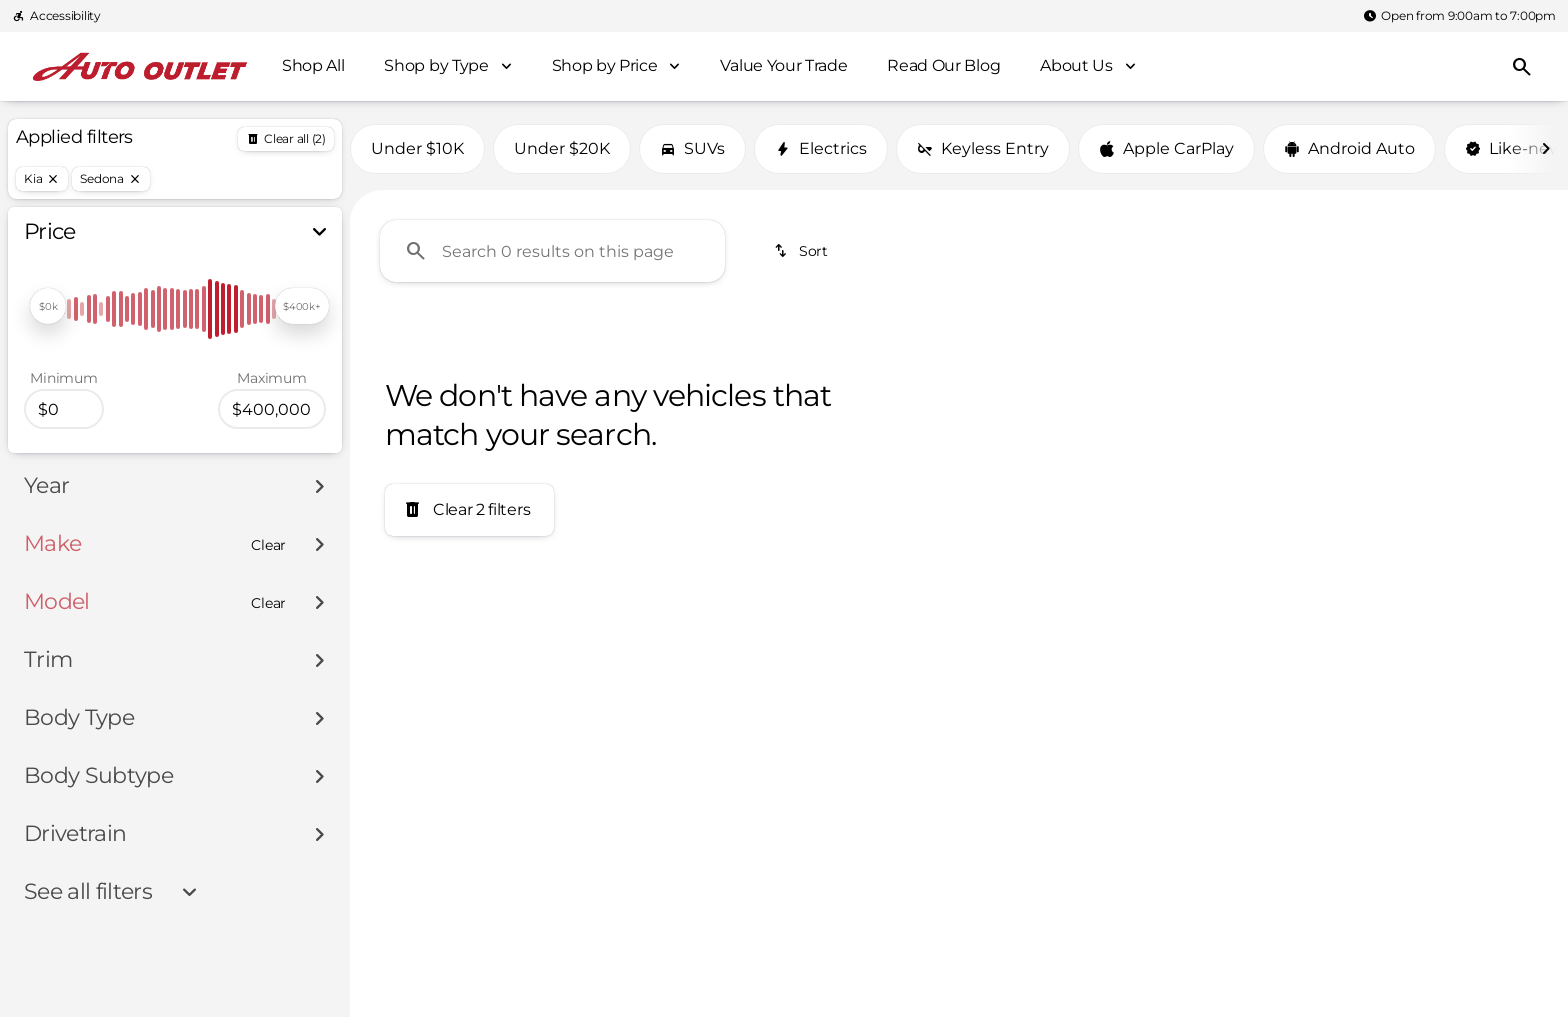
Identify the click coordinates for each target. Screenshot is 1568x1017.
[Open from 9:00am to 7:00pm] (1459, 16)
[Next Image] (1546, 149)
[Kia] (42, 179)
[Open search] (1522, 67)
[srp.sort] (802, 251)
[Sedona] (111, 179)
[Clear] (268, 545)
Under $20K (562, 148)
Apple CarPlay (1166, 148)
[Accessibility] (56, 16)
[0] (64, 409)
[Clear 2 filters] (469, 510)
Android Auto (1349, 148)
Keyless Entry (983, 148)
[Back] (286, 139)
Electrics (821, 148)
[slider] (48, 306)
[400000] (272, 409)
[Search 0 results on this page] (552, 251)
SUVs (692, 148)
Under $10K (417, 148)
